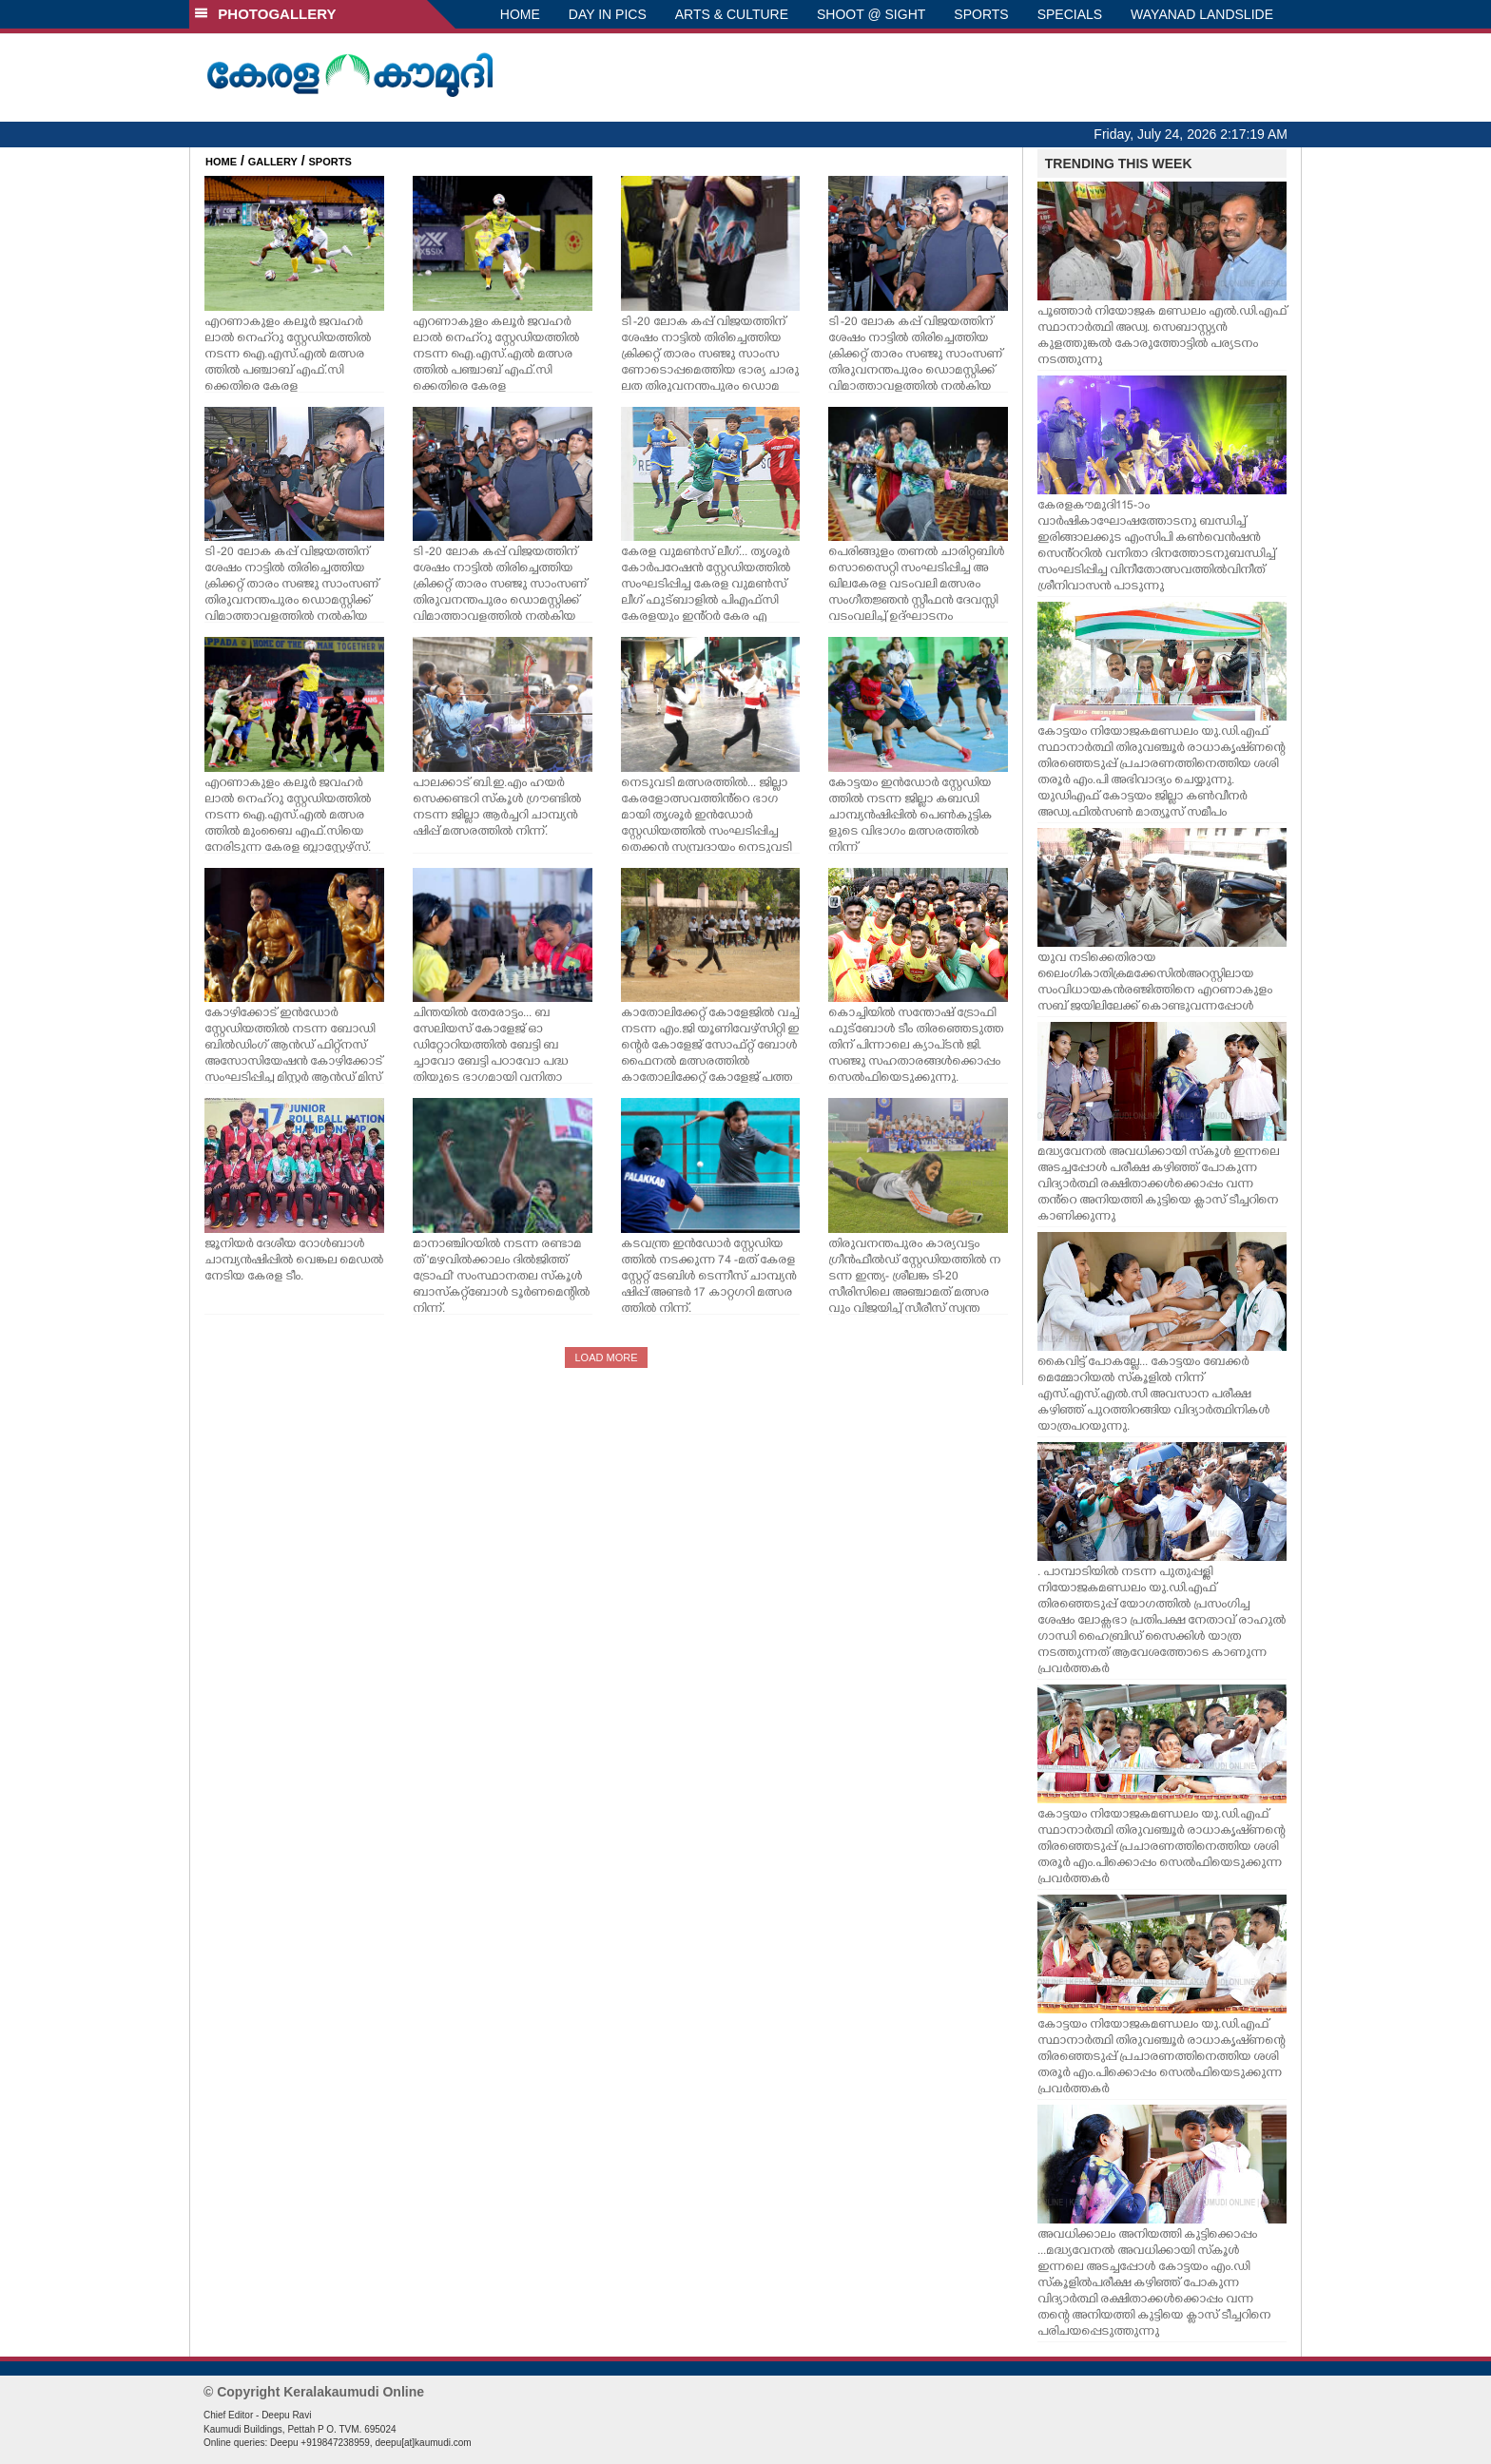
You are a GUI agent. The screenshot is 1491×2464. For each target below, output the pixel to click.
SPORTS (981, 14)
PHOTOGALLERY (265, 14)
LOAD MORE (605, 1357)
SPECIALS (1069, 14)
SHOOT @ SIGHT (871, 14)
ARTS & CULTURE (731, 14)
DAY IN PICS (608, 14)
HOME (520, 14)
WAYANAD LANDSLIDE (1202, 14)
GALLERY (273, 161)
